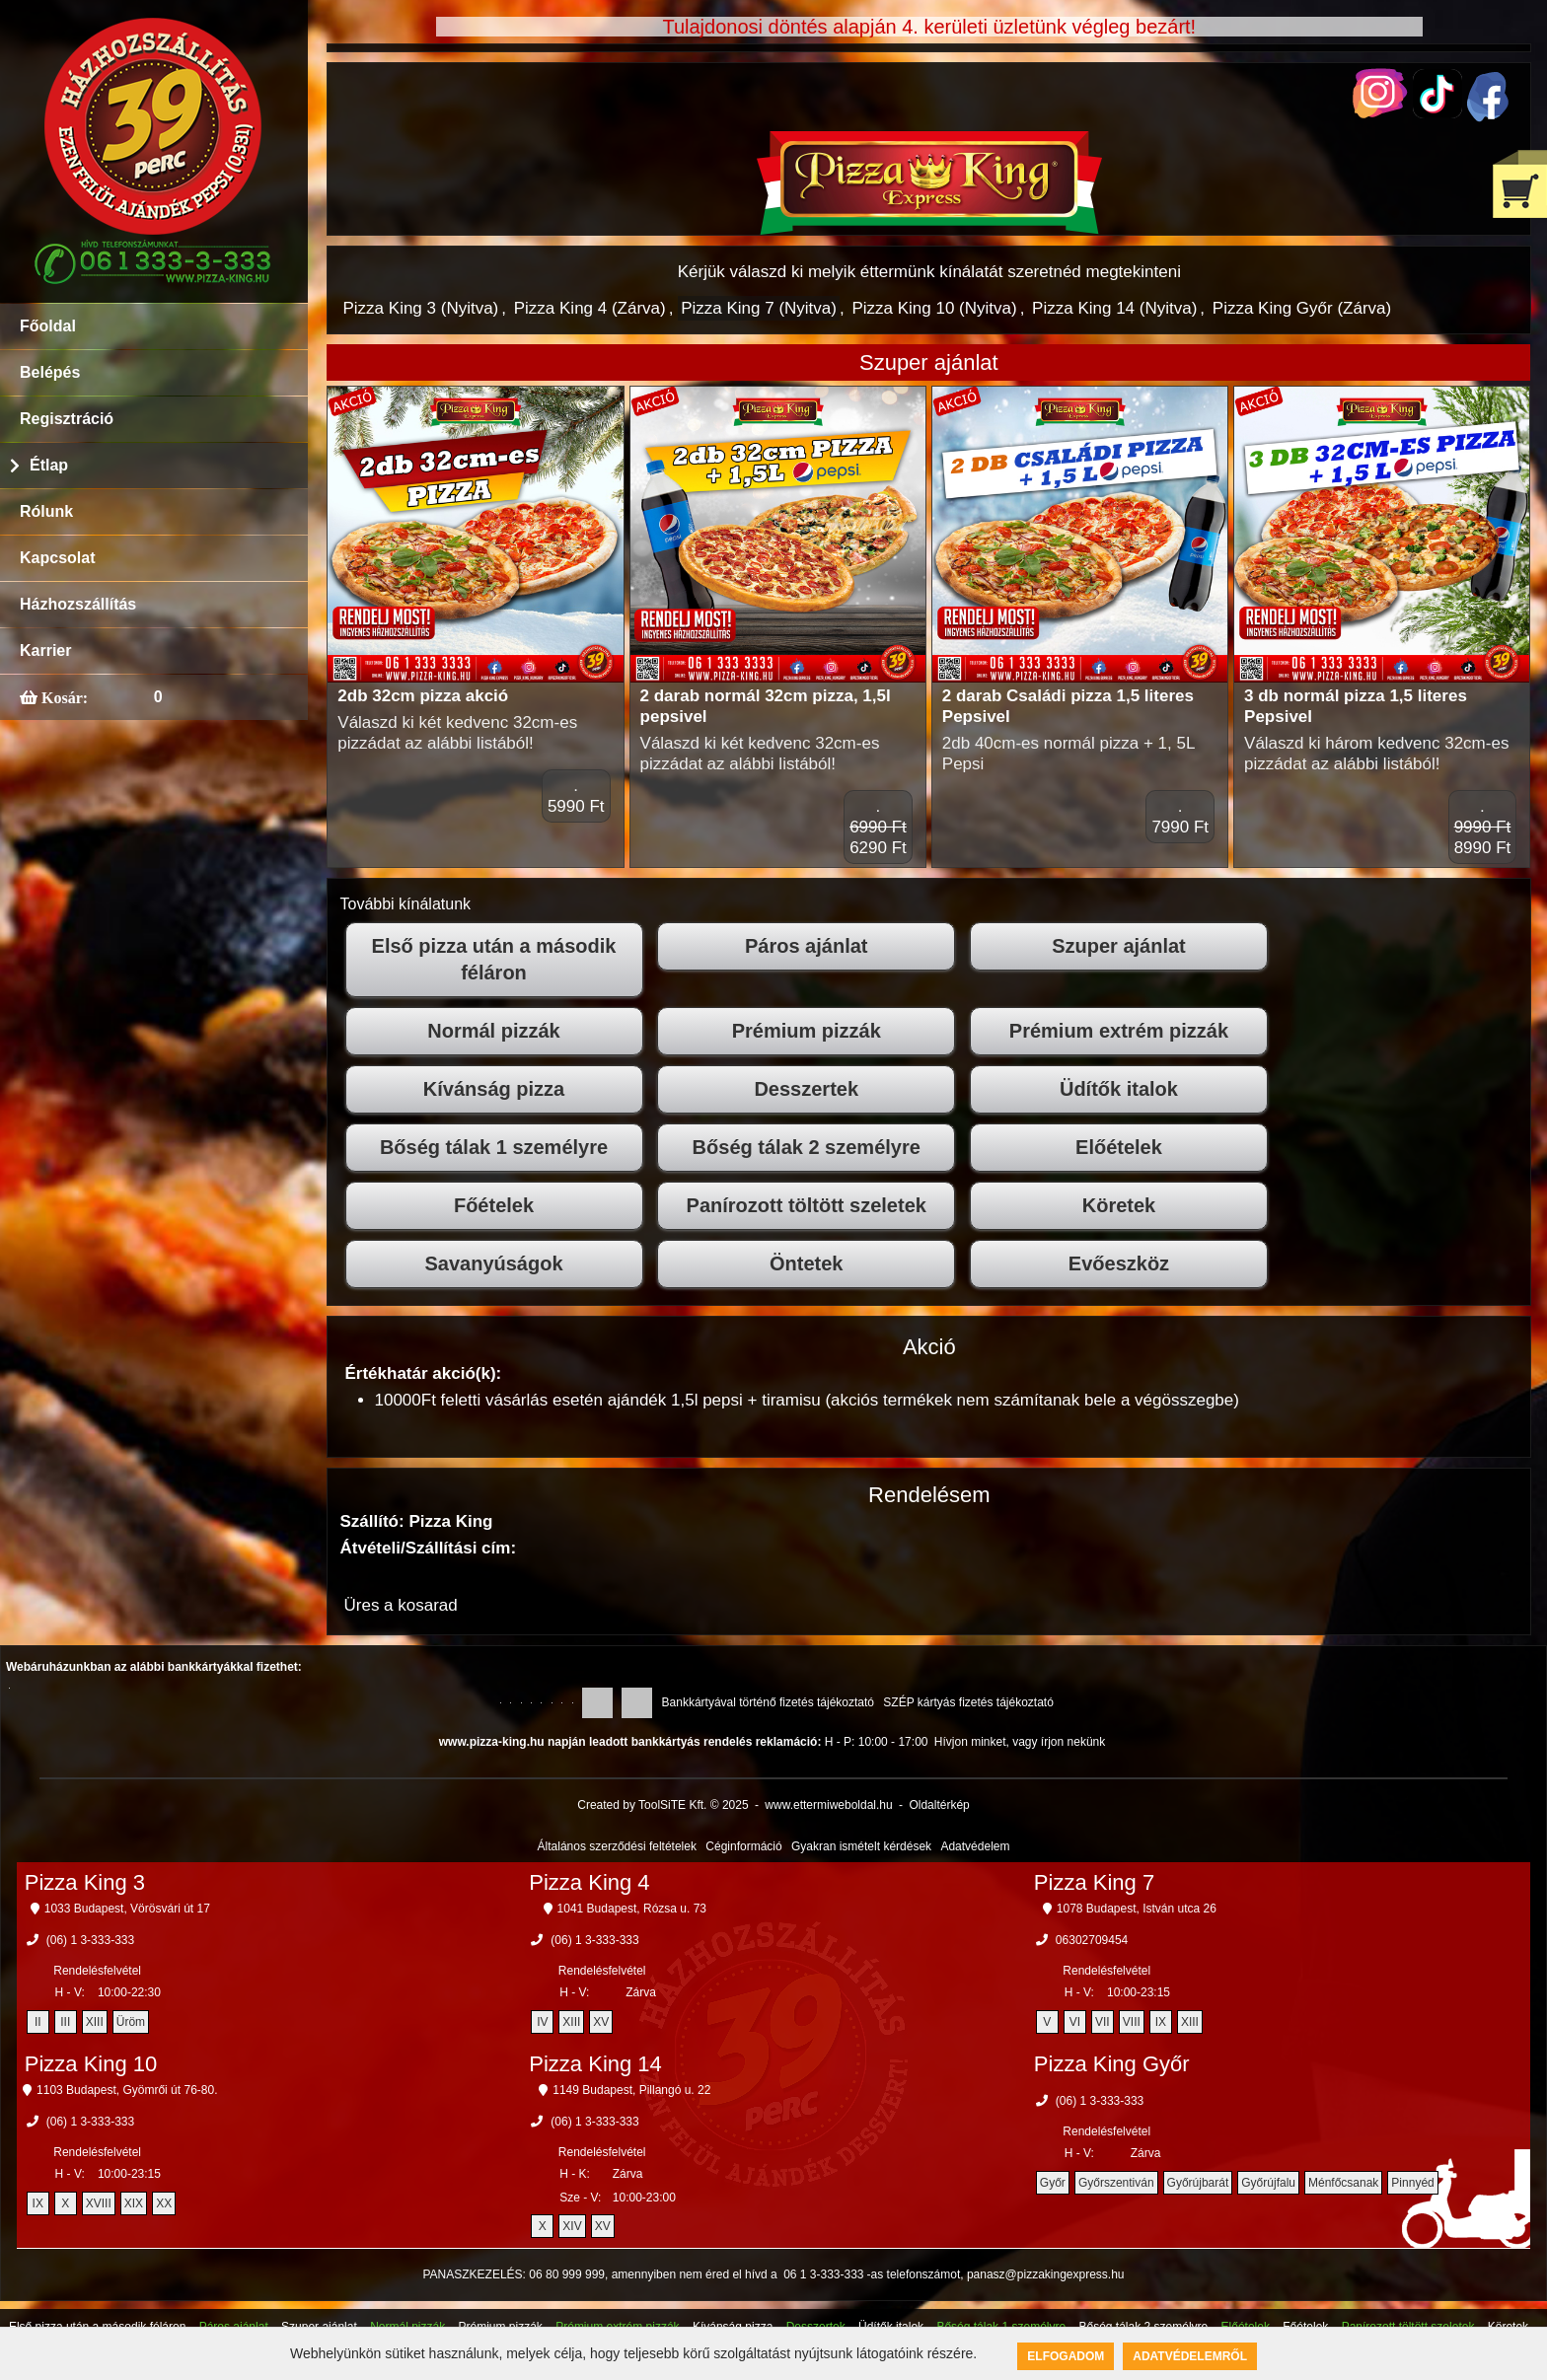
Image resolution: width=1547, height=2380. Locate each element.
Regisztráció (66, 418)
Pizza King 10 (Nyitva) (933, 308)
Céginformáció (743, 1846)
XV (601, 2022)
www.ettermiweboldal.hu (828, 1805)
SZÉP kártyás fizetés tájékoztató (968, 1702)
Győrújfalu (1268, 2183)
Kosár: (62, 697)
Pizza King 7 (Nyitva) (759, 308)
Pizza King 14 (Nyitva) (1114, 308)
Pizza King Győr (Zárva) (1302, 308)
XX (164, 2203)
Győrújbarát (1198, 2183)
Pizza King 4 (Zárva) (590, 308)
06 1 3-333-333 (823, 2274)
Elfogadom (1065, 2356)
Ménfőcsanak (1343, 2183)
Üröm (130, 2022)
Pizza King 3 (85, 1882)
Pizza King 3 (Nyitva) (421, 308)
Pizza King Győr (1112, 2064)
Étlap (49, 465)
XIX (133, 2203)
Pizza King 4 (589, 1882)
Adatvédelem (974, 1846)
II (38, 2022)
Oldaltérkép (939, 1805)
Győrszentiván (1116, 2183)
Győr (1053, 2183)
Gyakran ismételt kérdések (861, 1846)
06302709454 (1092, 1940)
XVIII (98, 2203)
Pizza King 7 (1094, 1882)
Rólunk (46, 511)
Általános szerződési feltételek (617, 1846)
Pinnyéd (1412, 2183)
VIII (1132, 2022)
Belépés (50, 372)
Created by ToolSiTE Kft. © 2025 (662, 1805)
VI (1074, 2022)
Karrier (45, 650)
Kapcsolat (57, 557)
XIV (571, 2226)
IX (1160, 2022)
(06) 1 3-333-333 (90, 1940)
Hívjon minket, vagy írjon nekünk (1019, 1742)
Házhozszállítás (78, 604)
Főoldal (48, 326)
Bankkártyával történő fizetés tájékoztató (768, 1702)
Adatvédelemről (1190, 2356)
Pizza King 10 (91, 2064)
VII (1102, 2022)
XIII (95, 2022)
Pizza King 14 (595, 2064)
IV (542, 2022)
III (65, 2022)
